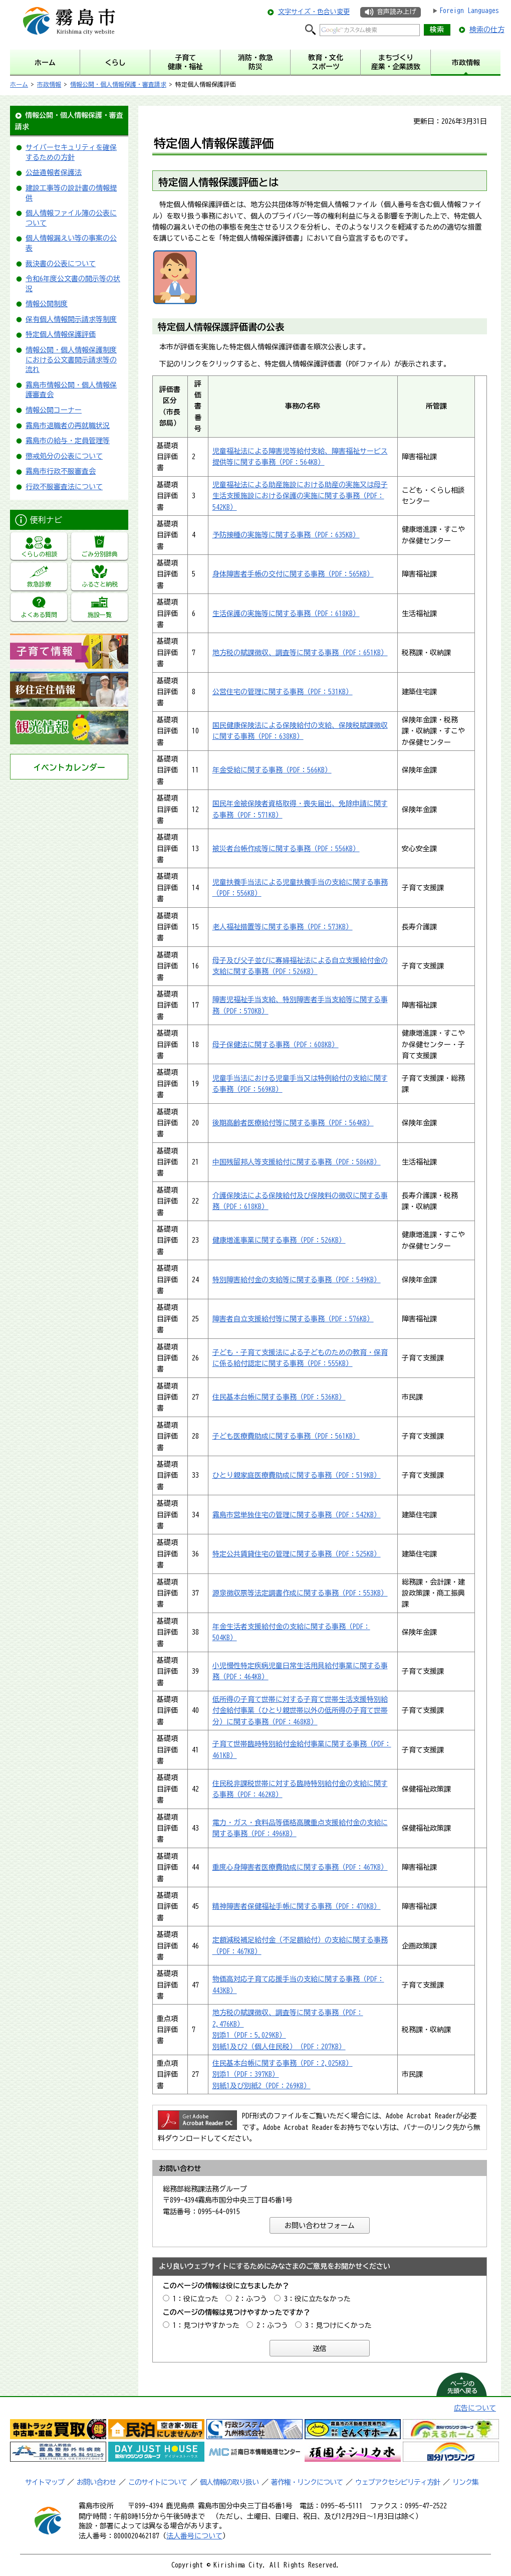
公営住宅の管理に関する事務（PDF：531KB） (282, 691)
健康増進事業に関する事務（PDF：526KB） (279, 1240)
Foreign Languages (469, 10)
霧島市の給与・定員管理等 (68, 440)
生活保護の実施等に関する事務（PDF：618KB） (286, 613)
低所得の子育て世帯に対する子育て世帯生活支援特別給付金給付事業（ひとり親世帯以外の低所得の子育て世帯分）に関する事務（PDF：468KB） (300, 1710)
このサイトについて (157, 2482)
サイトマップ (44, 2482)
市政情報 (49, 84)
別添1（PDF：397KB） (245, 2074)
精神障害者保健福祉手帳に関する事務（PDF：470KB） (296, 1906)
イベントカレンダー (69, 767)
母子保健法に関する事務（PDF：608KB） (275, 1044)
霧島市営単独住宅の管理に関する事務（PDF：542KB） (296, 1514)
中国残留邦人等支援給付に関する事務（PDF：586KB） (296, 1161)
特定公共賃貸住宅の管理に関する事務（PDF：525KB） (296, 1553)
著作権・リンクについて (307, 2482)
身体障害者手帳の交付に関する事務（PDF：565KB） (293, 573)
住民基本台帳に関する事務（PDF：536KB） (279, 1397)
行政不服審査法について (64, 486)
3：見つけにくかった (338, 2325)
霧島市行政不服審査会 (61, 471)
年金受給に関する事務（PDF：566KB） (272, 769)
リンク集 (465, 2482)
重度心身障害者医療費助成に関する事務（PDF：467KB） (300, 1867)
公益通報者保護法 (54, 172)
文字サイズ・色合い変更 (314, 12)
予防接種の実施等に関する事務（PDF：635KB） (286, 534)
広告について (475, 2408)
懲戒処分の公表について (64, 456)
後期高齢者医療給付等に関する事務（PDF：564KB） (293, 1122)
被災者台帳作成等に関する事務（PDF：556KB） (286, 848)
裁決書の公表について (61, 263)
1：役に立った (195, 2298)
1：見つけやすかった (206, 2325)
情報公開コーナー (54, 410)
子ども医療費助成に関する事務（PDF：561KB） (286, 1436)
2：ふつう (251, 2298)
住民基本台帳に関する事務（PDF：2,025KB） (282, 2063)
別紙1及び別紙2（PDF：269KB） (261, 2085)
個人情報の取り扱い (229, 2482)
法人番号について (194, 2535)
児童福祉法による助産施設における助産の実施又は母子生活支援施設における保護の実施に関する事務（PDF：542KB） (300, 496)
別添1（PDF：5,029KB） (249, 2035)
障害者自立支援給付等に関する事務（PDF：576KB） (293, 1318)
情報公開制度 (47, 303)
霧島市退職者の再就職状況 (68, 425)
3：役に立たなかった (317, 2298)
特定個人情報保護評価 (61, 334)
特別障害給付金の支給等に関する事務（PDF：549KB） (296, 1279)
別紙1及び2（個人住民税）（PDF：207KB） (279, 2046)
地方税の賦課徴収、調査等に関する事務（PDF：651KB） (300, 652)
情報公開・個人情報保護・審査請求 (118, 84)
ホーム (19, 84)
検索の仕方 (486, 29)
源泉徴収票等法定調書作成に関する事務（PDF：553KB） (300, 1593)
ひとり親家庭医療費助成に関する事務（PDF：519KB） (296, 1475)
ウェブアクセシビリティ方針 (397, 2482)
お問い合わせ (96, 2482)
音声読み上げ (396, 12)
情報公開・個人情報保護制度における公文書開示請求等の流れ (71, 359)
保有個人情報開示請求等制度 (71, 319)
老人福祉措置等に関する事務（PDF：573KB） (282, 926)
